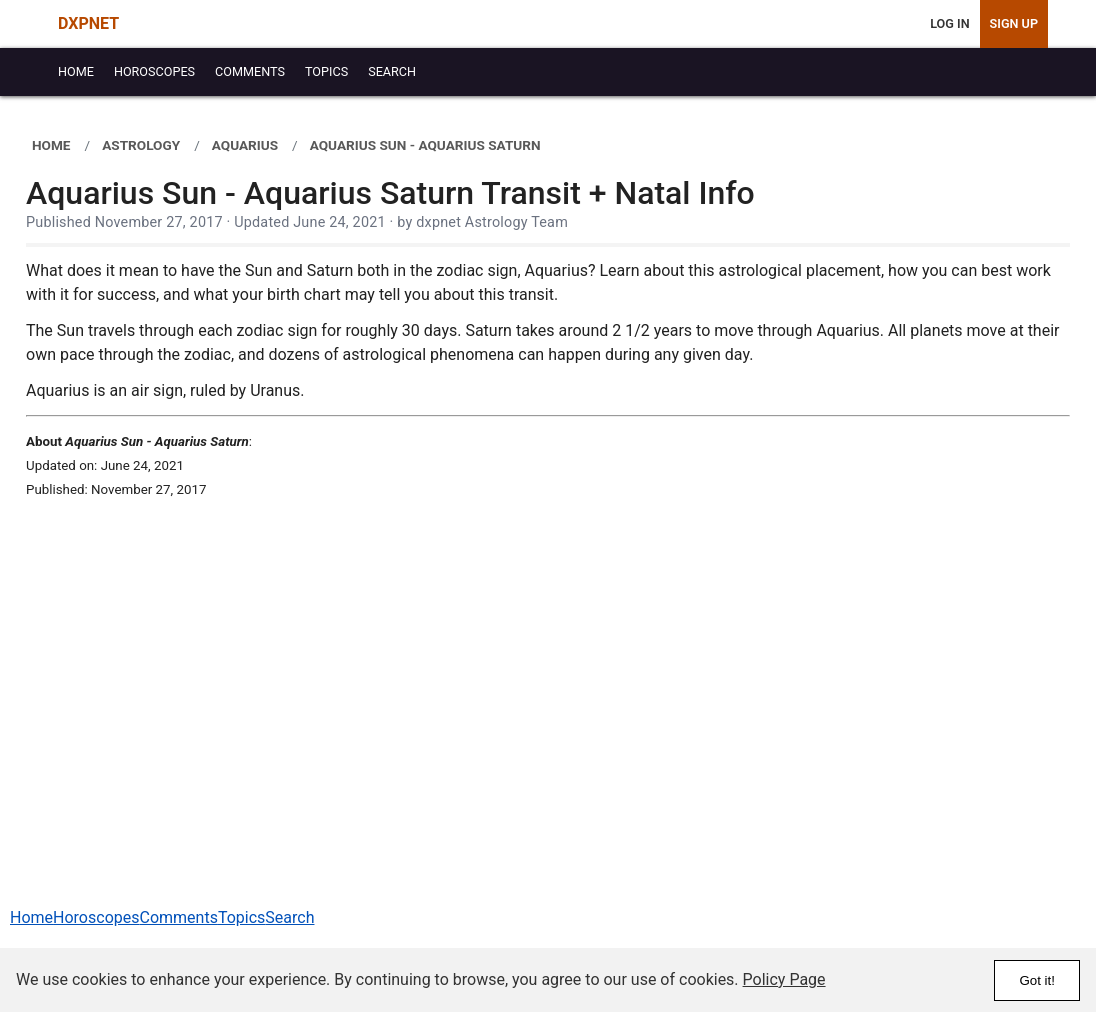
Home (31, 917)
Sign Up (1014, 23)
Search (289, 917)
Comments (178, 917)
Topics (241, 917)
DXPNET (88, 23)
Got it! (1037, 980)
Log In (949, 23)
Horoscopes (96, 917)
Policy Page (784, 979)
